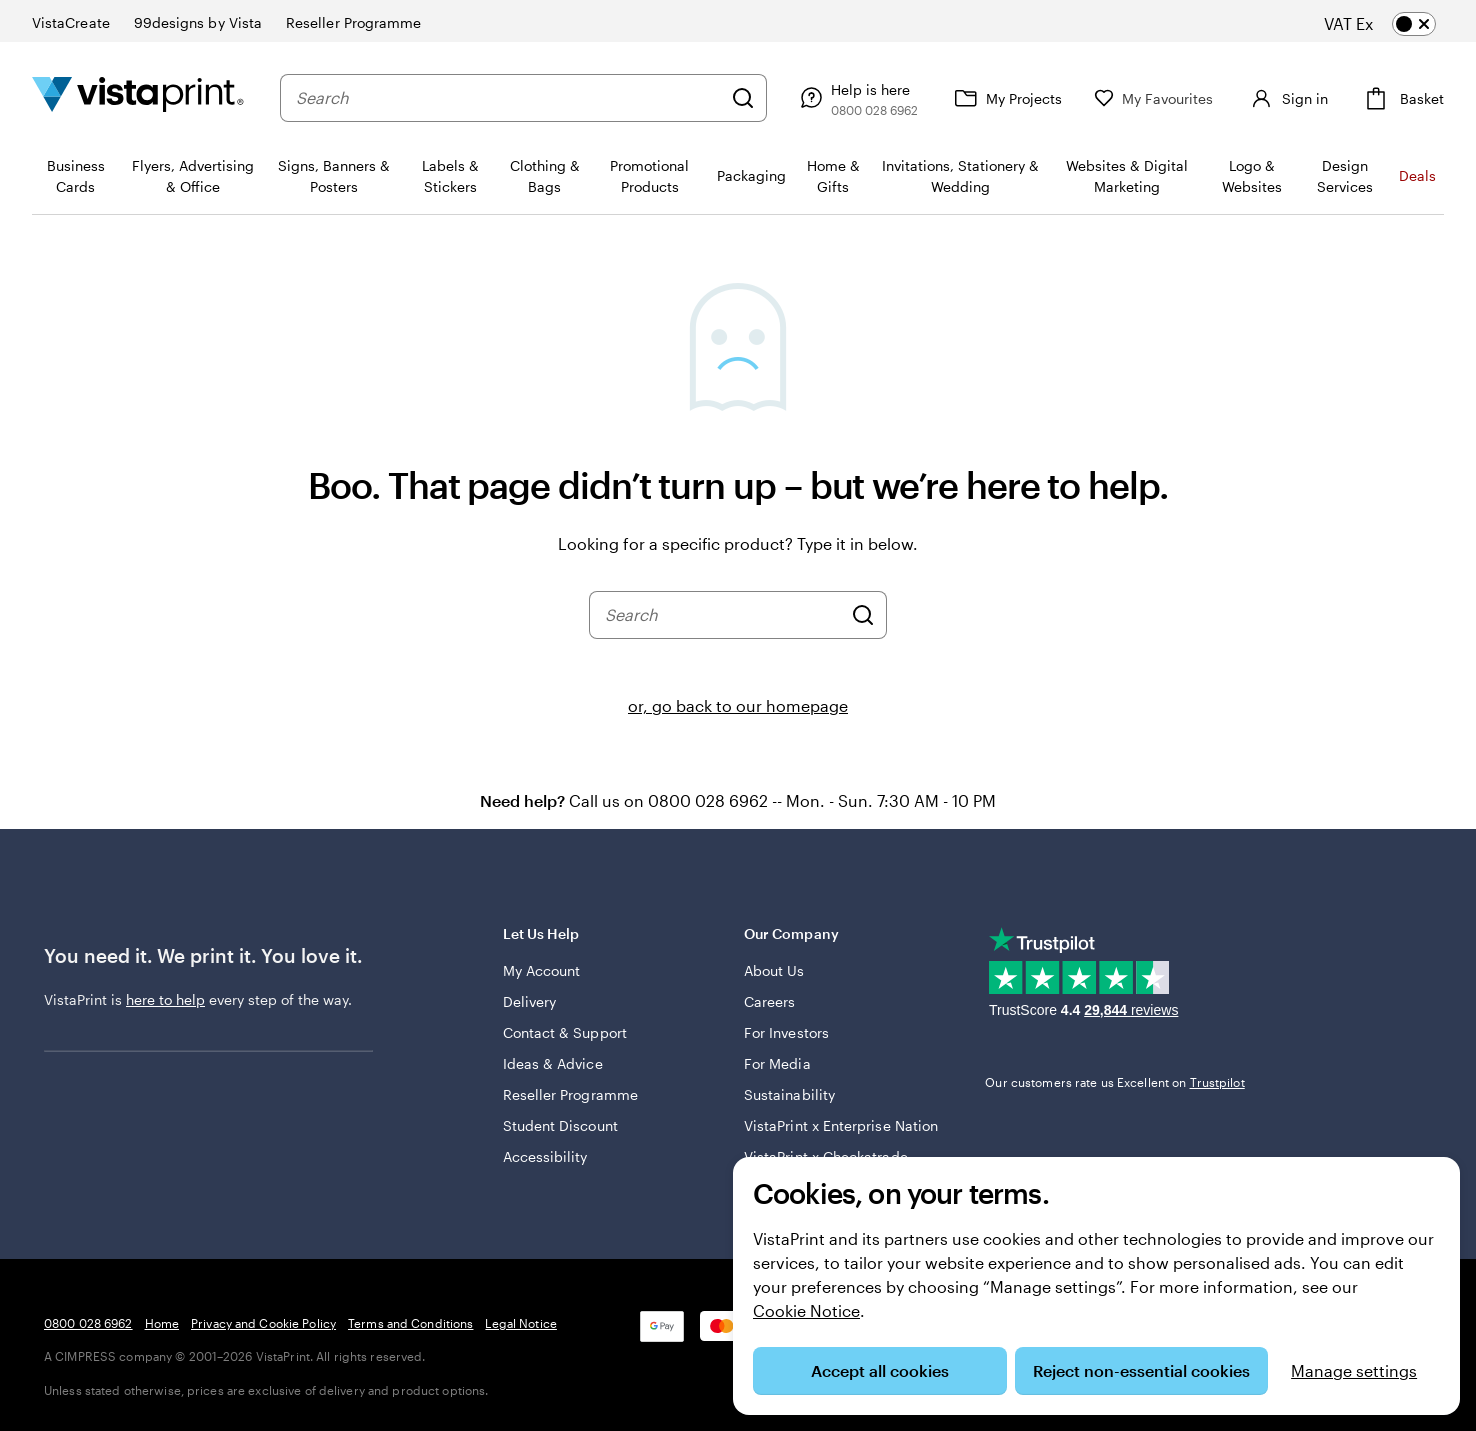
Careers (770, 1001)
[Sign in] (1287, 98)
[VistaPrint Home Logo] (138, 97)
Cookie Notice (806, 1310)
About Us (774, 970)
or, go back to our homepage (738, 705)
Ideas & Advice (553, 1063)
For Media (777, 1063)
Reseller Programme (570, 1094)
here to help (165, 999)
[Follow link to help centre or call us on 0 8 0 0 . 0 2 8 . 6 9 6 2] (856, 98)
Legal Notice (520, 1323)
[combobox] (508, 98)
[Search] (743, 98)
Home (162, 1323)
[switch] (1396, 24)
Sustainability (789, 1094)
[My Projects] (1006, 98)
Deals (1417, 175)
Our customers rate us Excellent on (1114, 1082)
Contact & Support (565, 1032)
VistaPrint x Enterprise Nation (841, 1125)
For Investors (786, 1032)
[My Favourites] (1154, 98)
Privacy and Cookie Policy (263, 1323)
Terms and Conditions (410, 1323)
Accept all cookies (880, 1370)
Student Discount (560, 1125)
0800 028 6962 (88, 1323)
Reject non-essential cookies (1141, 1370)
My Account (542, 970)
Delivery (530, 1001)
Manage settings (1354, 1370)
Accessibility (545, 1156)
